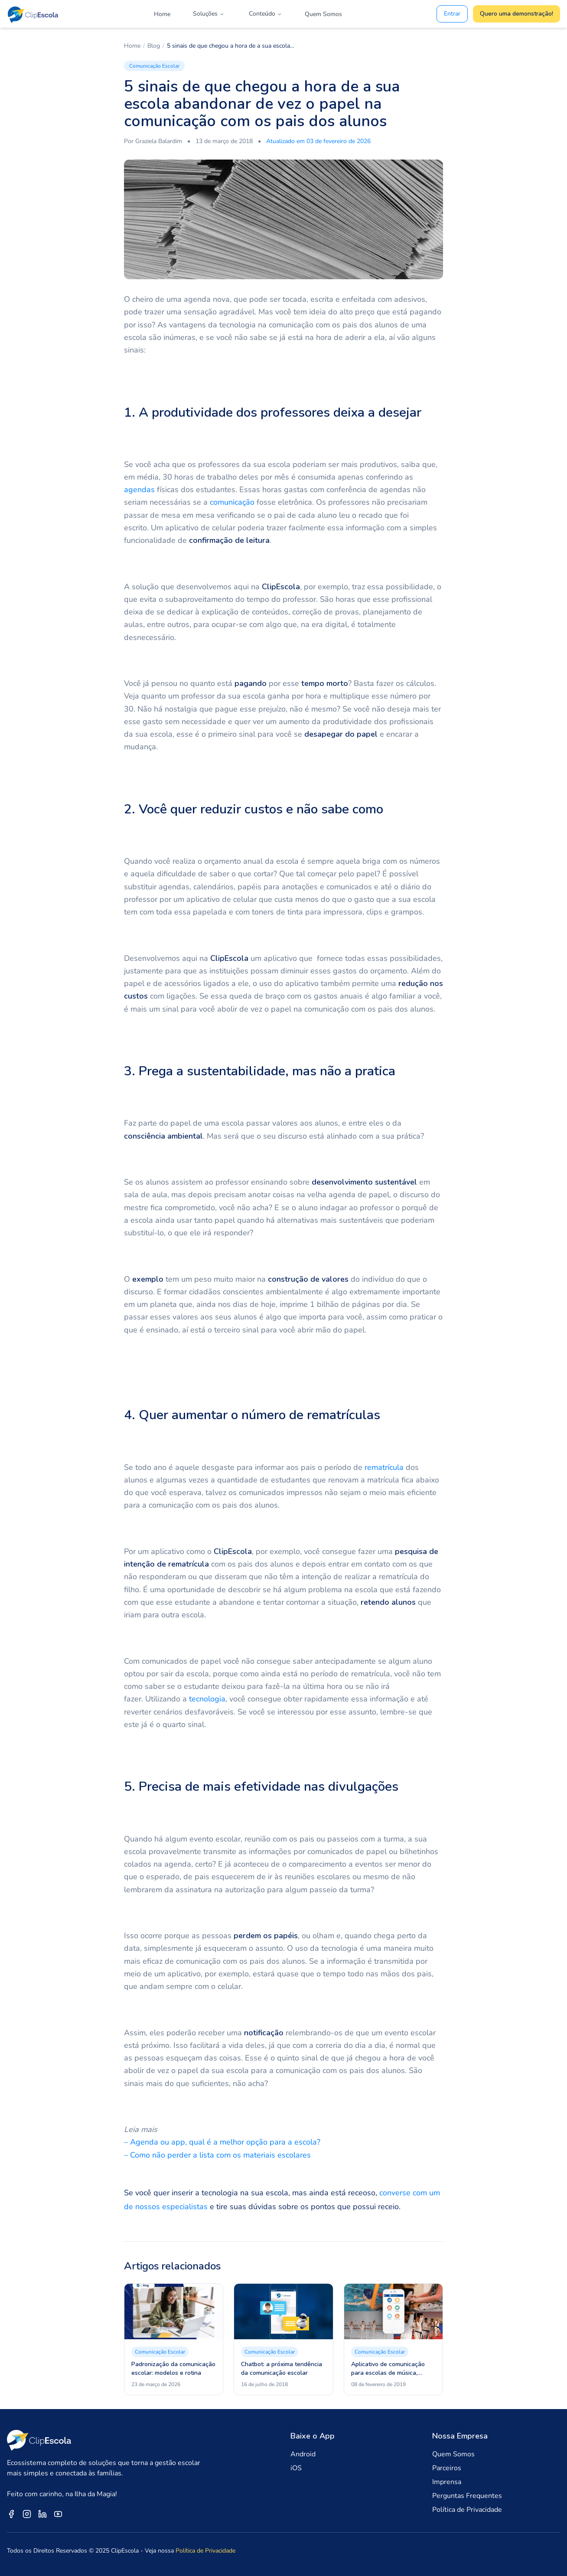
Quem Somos (323, 14)
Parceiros (446, 2468)
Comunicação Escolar (154, 65)
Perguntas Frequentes (467, 2496)
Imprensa (446, 2482)
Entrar (452, 14)
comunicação (232, 502)
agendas (139, 489)
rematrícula (384, 1467)
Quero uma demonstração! (516, 14)
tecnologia (207, 1699)
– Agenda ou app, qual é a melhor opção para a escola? (222, 2142)
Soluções (209, 14)
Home (162, 14)
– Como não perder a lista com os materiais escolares (217, 2155)
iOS (296, 2468)
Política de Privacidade (467, 2509)
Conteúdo (265, 14)
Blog (153, 46)
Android (303, 2454)
